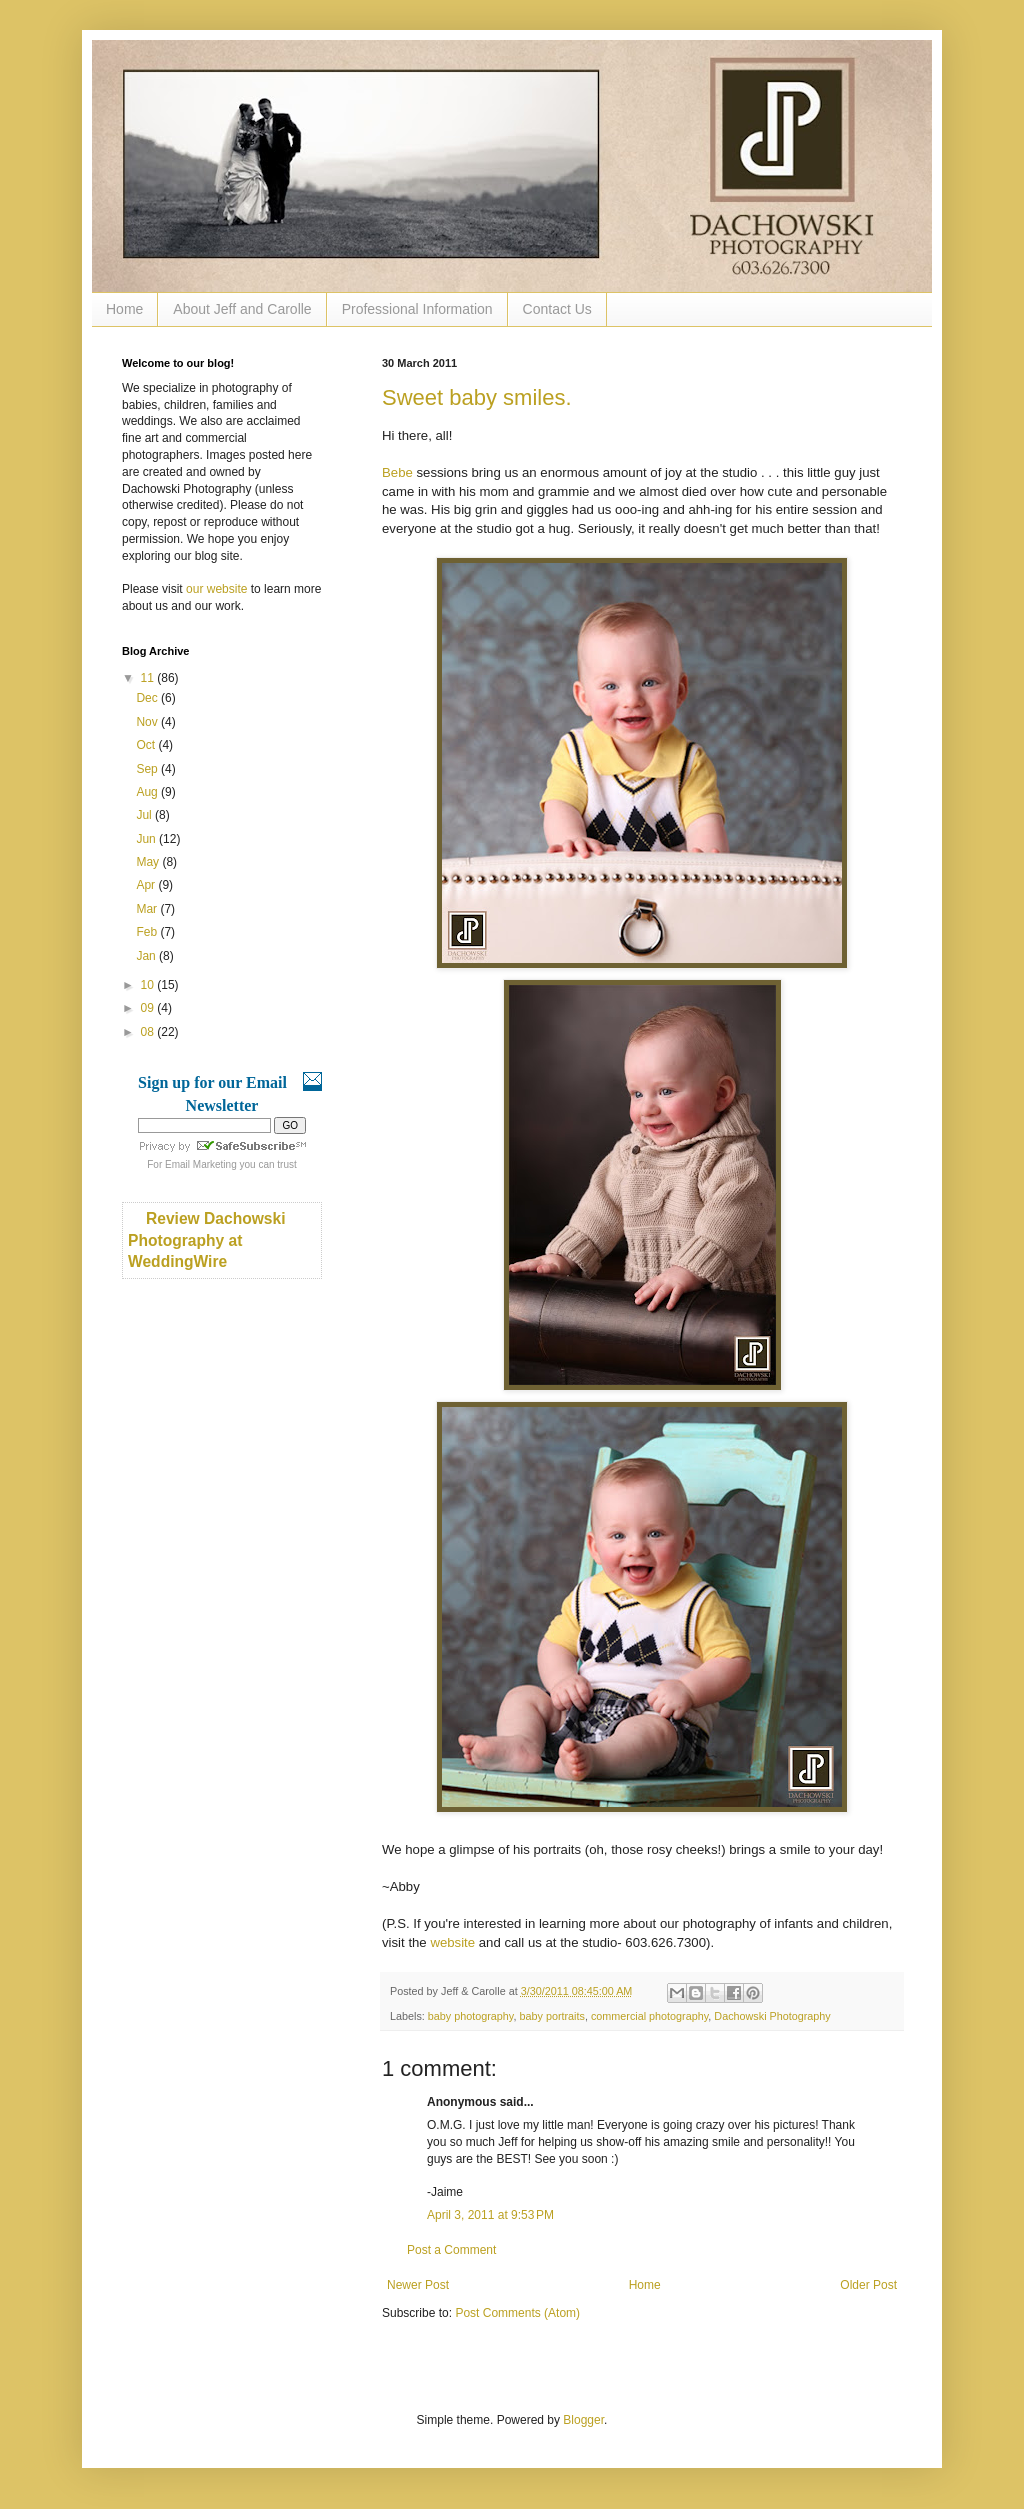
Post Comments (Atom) (517, 2313)
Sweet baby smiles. (477, 397)
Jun (147, 839)
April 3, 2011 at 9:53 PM (490, 2215)
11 (149, 678)
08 (149, 1032)
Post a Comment (451, 2250)
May (149, 862)
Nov (148, 722)
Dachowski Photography (772, 2016)
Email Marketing (201, 1164)
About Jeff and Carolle (242, 309)
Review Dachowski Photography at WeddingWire (207, 1240)
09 (149, 1008)
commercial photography (649, 2016)
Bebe (397, 472)
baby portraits (551, 2016)
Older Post (868, 2285)
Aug (148, 792)
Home (124, 309)
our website (216, 589)
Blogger (583, 2420)
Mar (148, 909)
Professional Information (417, 309)
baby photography (471, 2016)
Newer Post (418, 2285)
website (452, 1942)
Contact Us (557, 309)
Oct (147, 745)
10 (149, 985)
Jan (147, 956)
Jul (145, 815)
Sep (148, 769)
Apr (147, 885)
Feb (148, 932)
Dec (148, 698)
